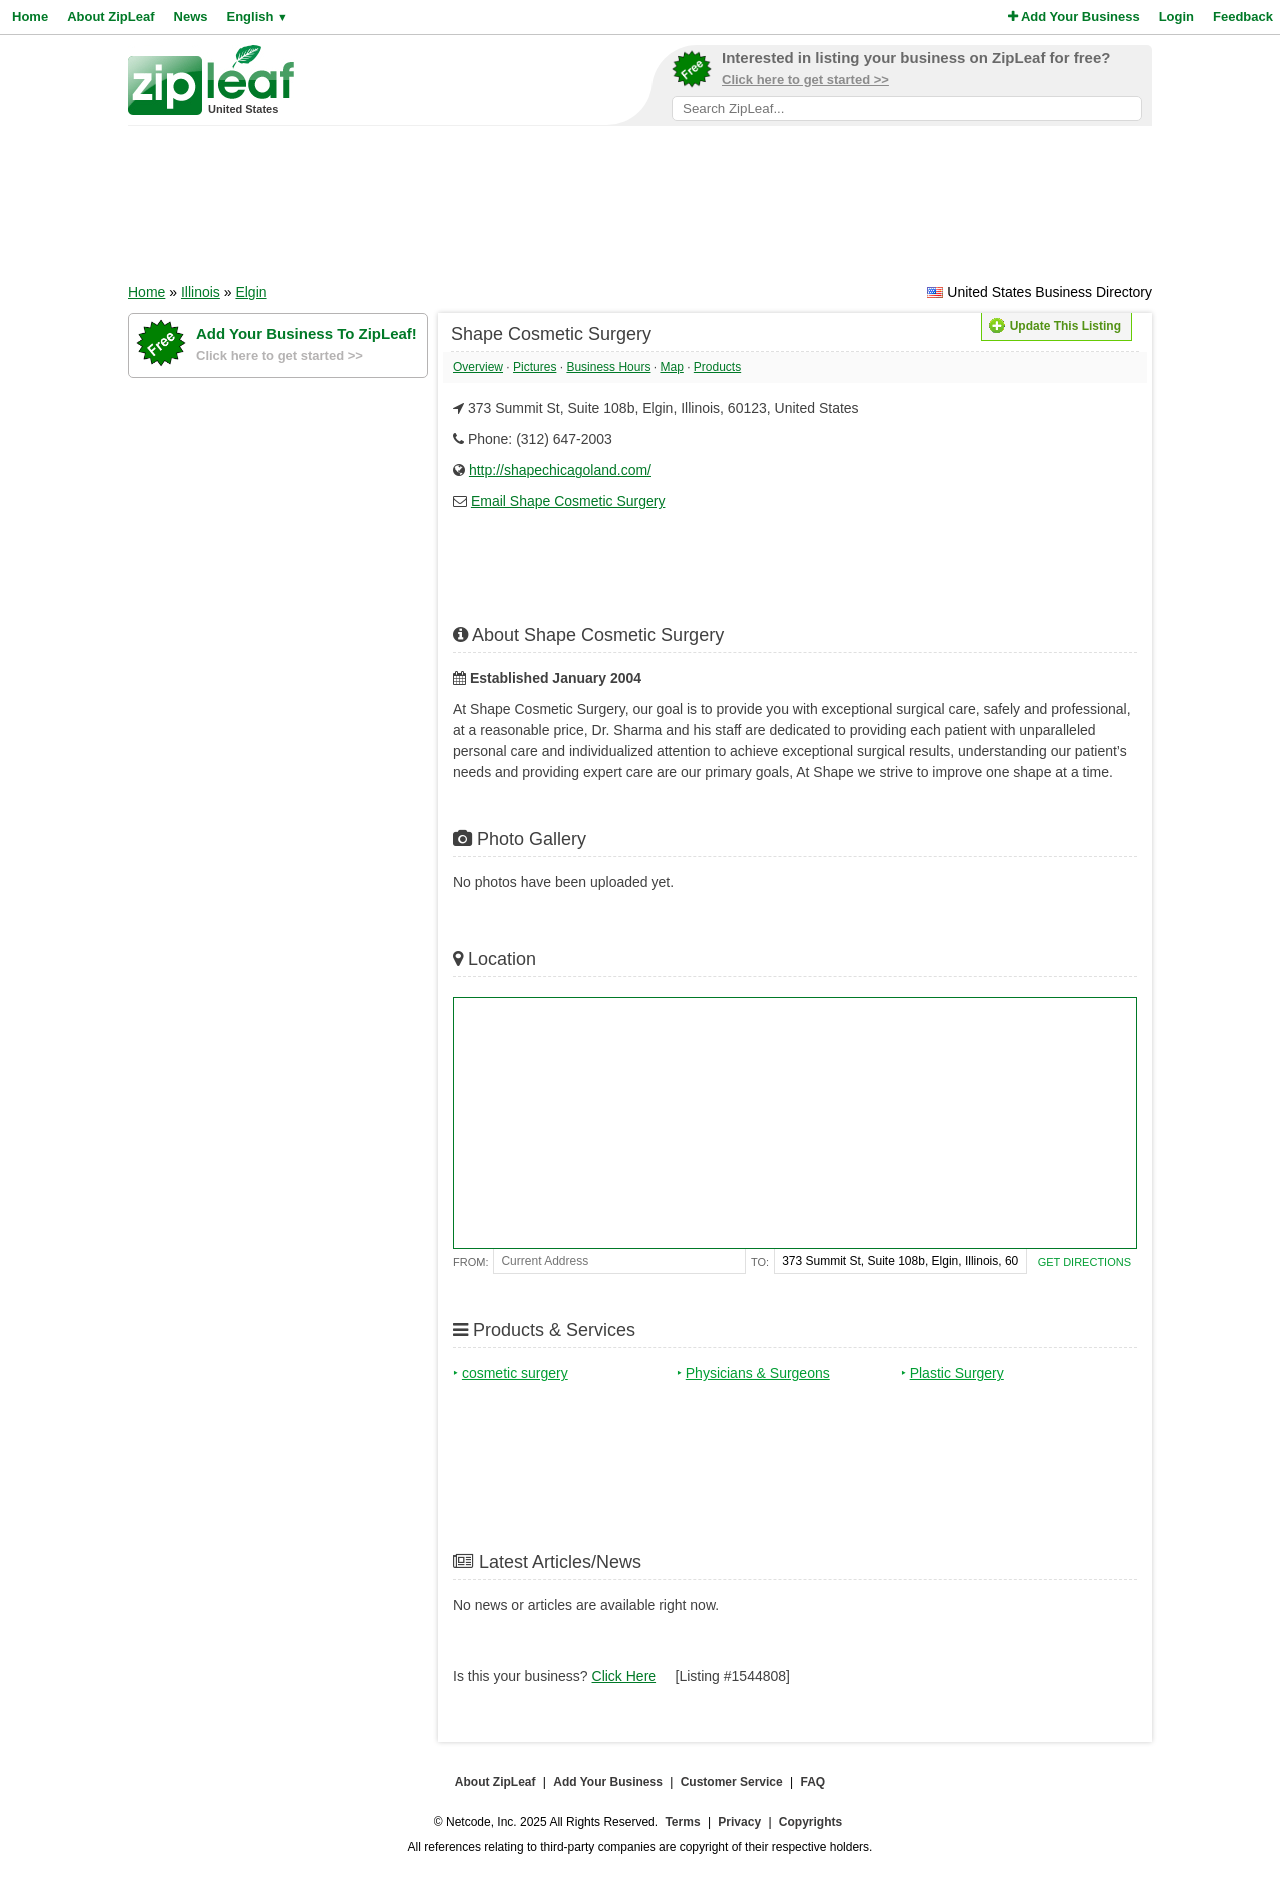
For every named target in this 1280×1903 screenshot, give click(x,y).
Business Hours (608, 367)
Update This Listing (1055, 326)
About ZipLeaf (110, 16)
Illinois (200, 292)
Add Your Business (1074, 16)
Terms (682, 1822)
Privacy (739, 1822)
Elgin (250, 292)
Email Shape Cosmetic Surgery (568, 501)
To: (760, 1262)
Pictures (534, 367)
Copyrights (810, 1822)
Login (1176, 16)
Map (671, 367)
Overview (478, 367)
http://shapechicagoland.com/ (560, 470)
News (191, 16)
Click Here (624, 1676)
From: (470, 1262)
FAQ (813, 1782)
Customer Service (732, 1782)
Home (30, 16)
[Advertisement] (640, 211)
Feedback (1243, 16)
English (256, 16)
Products (717, 367)
